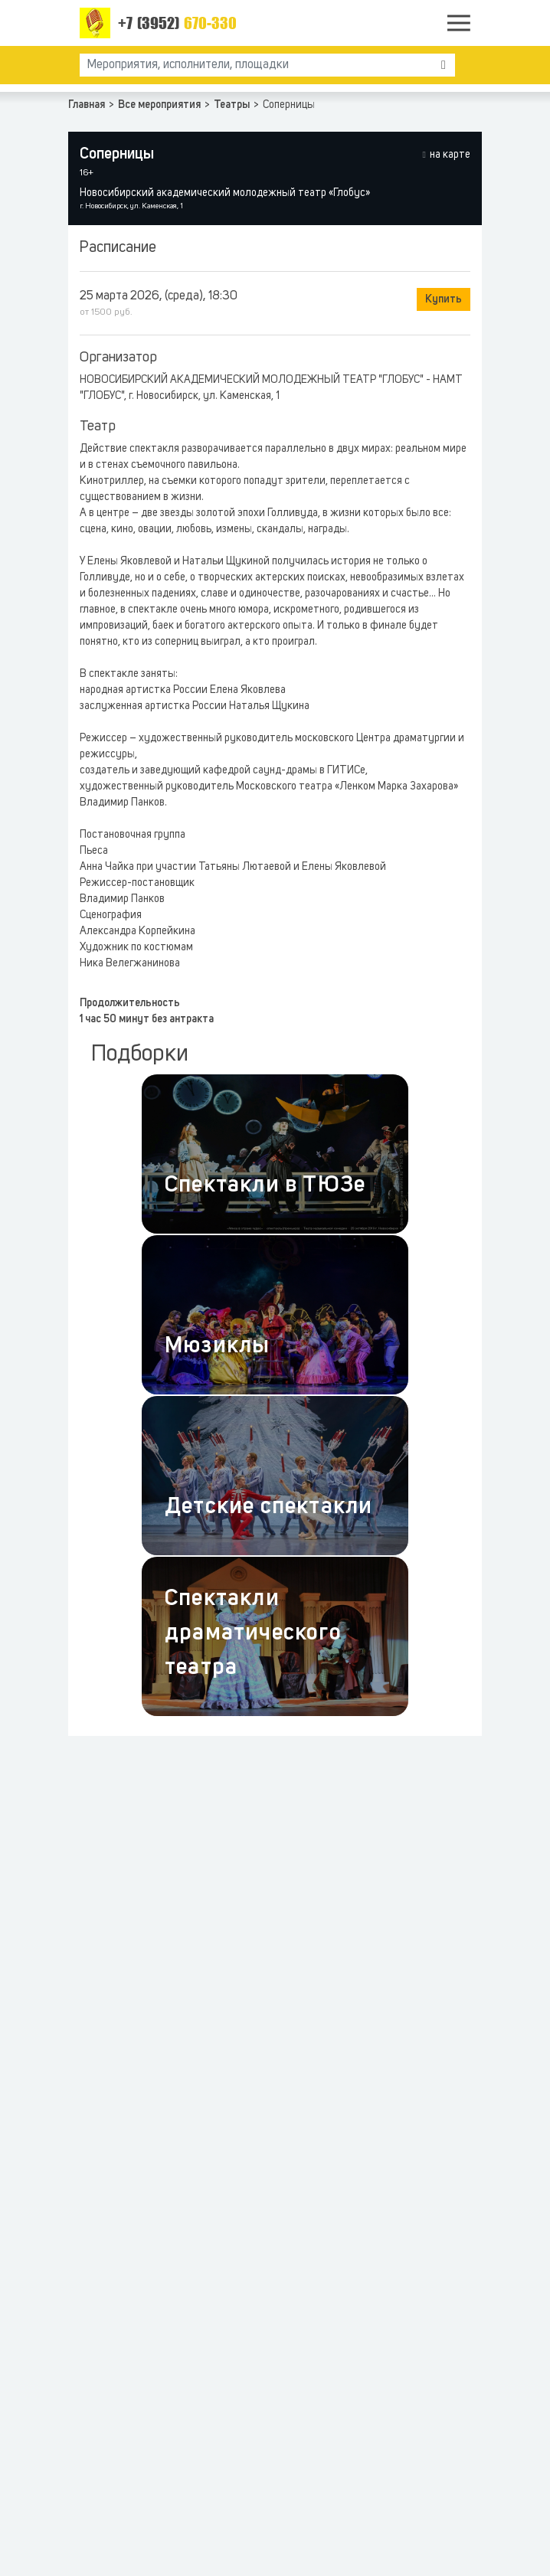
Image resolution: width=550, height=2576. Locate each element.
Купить (443, 299)
